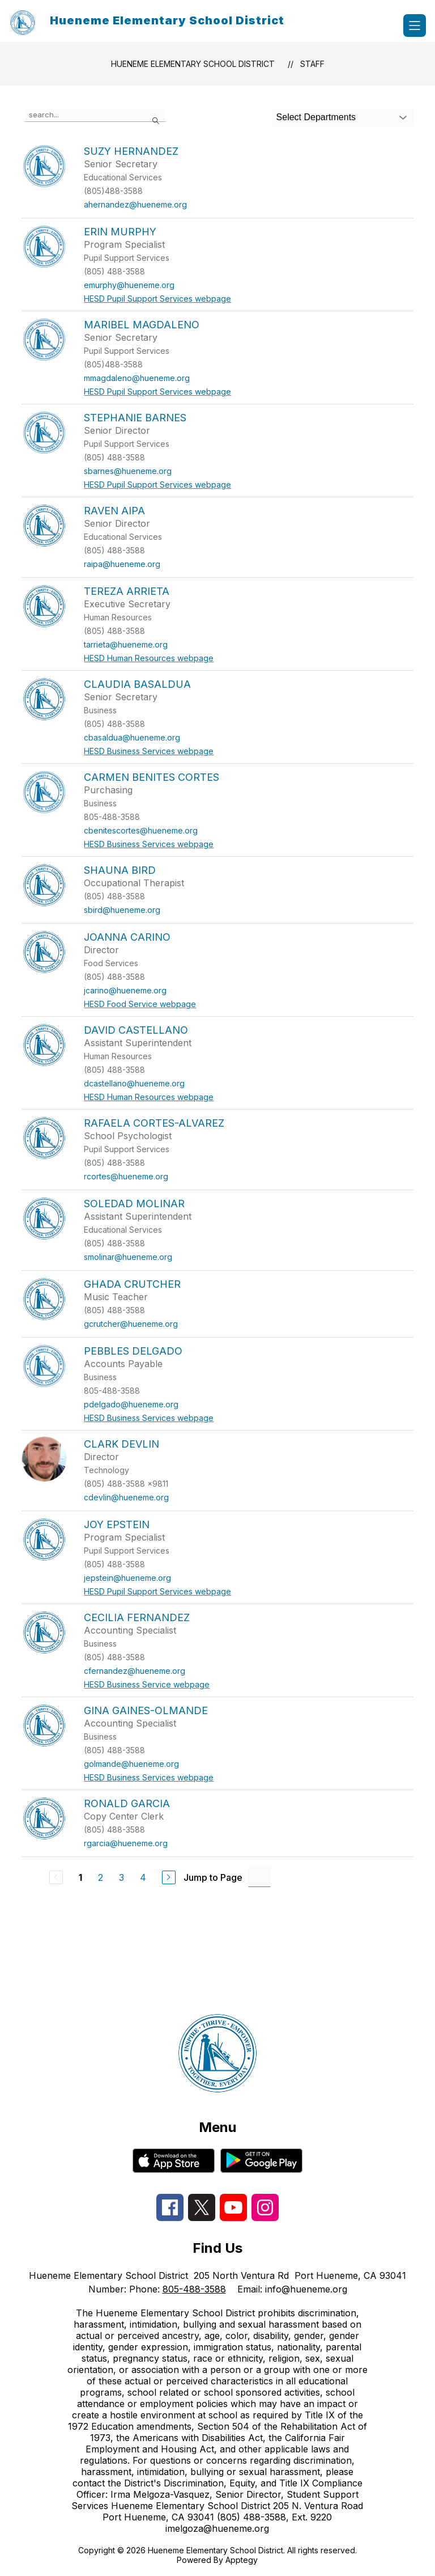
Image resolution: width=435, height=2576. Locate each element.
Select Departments (316, 117)
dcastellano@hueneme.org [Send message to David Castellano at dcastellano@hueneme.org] (134, 1083)
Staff (312, 64)
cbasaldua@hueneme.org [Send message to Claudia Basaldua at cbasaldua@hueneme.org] (132, 737)
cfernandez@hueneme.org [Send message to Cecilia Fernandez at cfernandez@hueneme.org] (134, 1671)
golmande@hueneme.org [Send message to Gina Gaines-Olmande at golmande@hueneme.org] (131, 1764)
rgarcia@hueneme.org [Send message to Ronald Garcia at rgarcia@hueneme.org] (126, 1843)
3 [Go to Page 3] (121, 1877)
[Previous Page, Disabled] (56, 1877)
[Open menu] (414, 25)
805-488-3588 (194, 2289)
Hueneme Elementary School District (193, 64)
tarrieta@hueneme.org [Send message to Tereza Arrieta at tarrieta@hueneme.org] (126, 644)
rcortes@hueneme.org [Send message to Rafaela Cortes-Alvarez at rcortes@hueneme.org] (126, 1176)
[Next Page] (169, 1877)
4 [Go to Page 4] (143, 1877)
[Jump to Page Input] (259, 1877)
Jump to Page (213, 1877)
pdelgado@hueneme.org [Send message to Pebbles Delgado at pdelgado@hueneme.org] (131, 1404)
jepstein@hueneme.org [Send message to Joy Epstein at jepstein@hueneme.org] (127, 1578)
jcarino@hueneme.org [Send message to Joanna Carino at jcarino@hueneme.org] (125, 990)
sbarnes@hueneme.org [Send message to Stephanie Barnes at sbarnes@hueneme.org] (128, 471)
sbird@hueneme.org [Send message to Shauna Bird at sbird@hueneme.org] (122, 910)
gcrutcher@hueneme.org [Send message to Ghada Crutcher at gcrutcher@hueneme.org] (131, 1324)
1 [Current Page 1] (80, 1877)
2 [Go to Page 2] (100, 1877)
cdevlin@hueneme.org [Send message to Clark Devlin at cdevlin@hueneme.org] (126, 1497)
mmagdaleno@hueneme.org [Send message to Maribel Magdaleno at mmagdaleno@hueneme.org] (137, 378)
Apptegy (241, 2560)
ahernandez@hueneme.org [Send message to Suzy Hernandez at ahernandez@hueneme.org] (135, 204)
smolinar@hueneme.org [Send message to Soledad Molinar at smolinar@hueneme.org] (128, 1257)
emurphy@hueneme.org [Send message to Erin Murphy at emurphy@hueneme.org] (129, 285)
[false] (95, 115)
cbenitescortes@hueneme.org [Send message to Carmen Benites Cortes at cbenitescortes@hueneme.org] (141, 830)
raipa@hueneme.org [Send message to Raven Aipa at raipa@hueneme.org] (122, 564)
